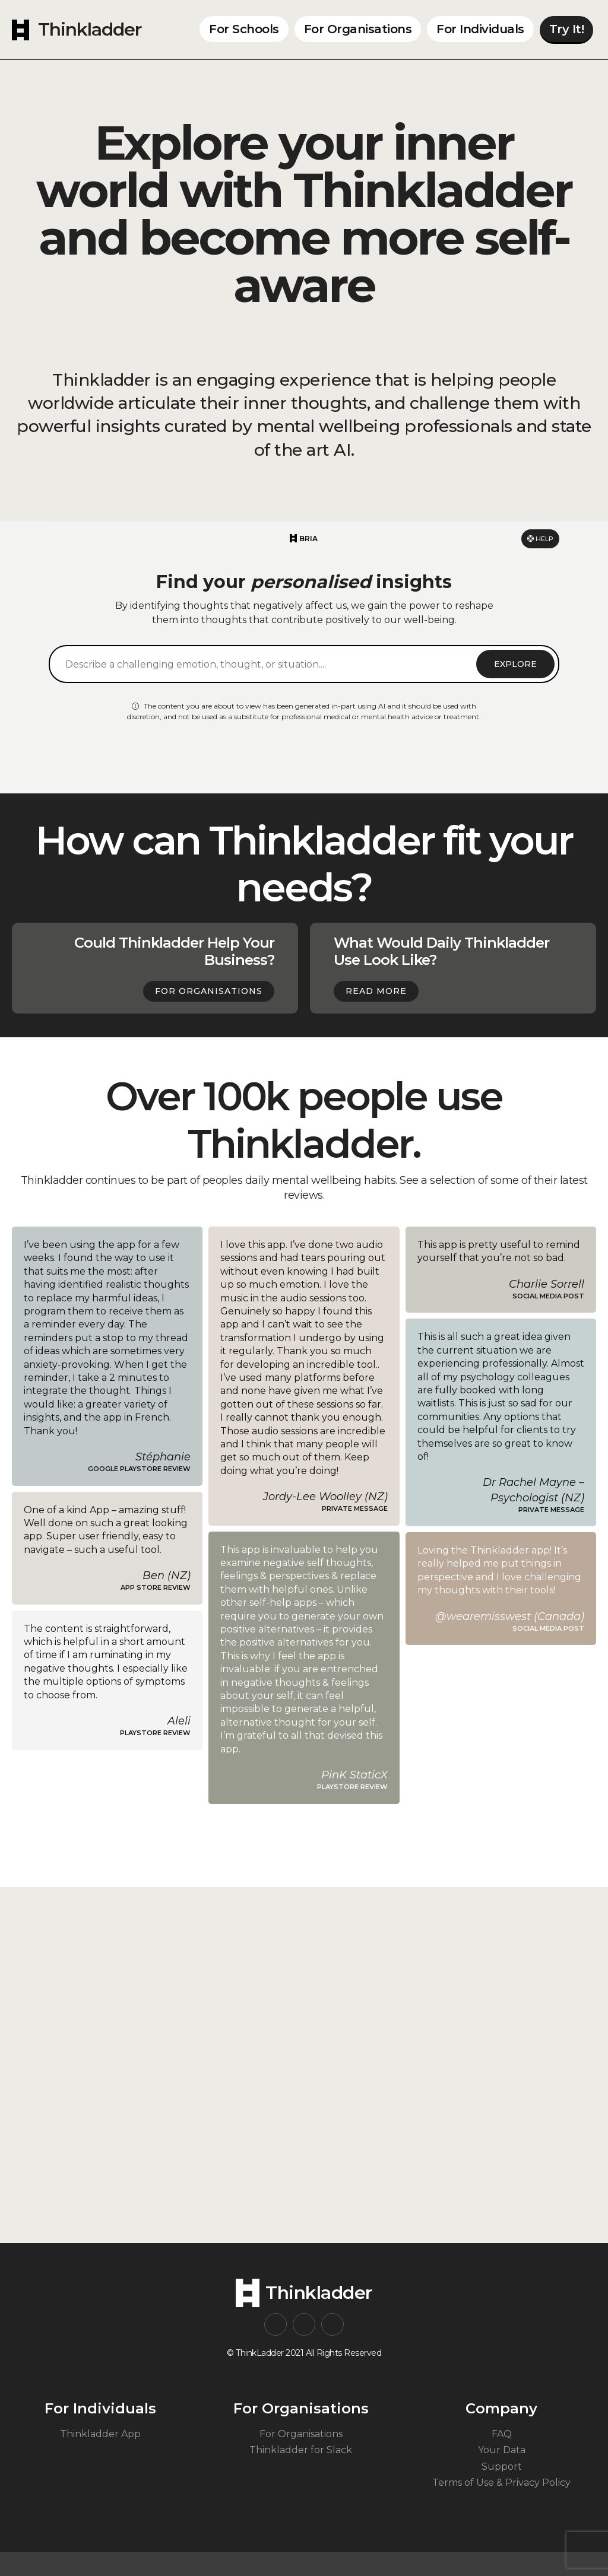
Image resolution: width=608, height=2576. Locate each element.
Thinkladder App (100, 2434)
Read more (376, 991)
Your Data (501, 2450)
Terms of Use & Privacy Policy (501, 2482)
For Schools (244, 29)
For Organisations (358, 29)
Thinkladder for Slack (300, 2450)
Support (502, 2466)
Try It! (566, 29)
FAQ (502, 2434)
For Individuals (480, 29)
